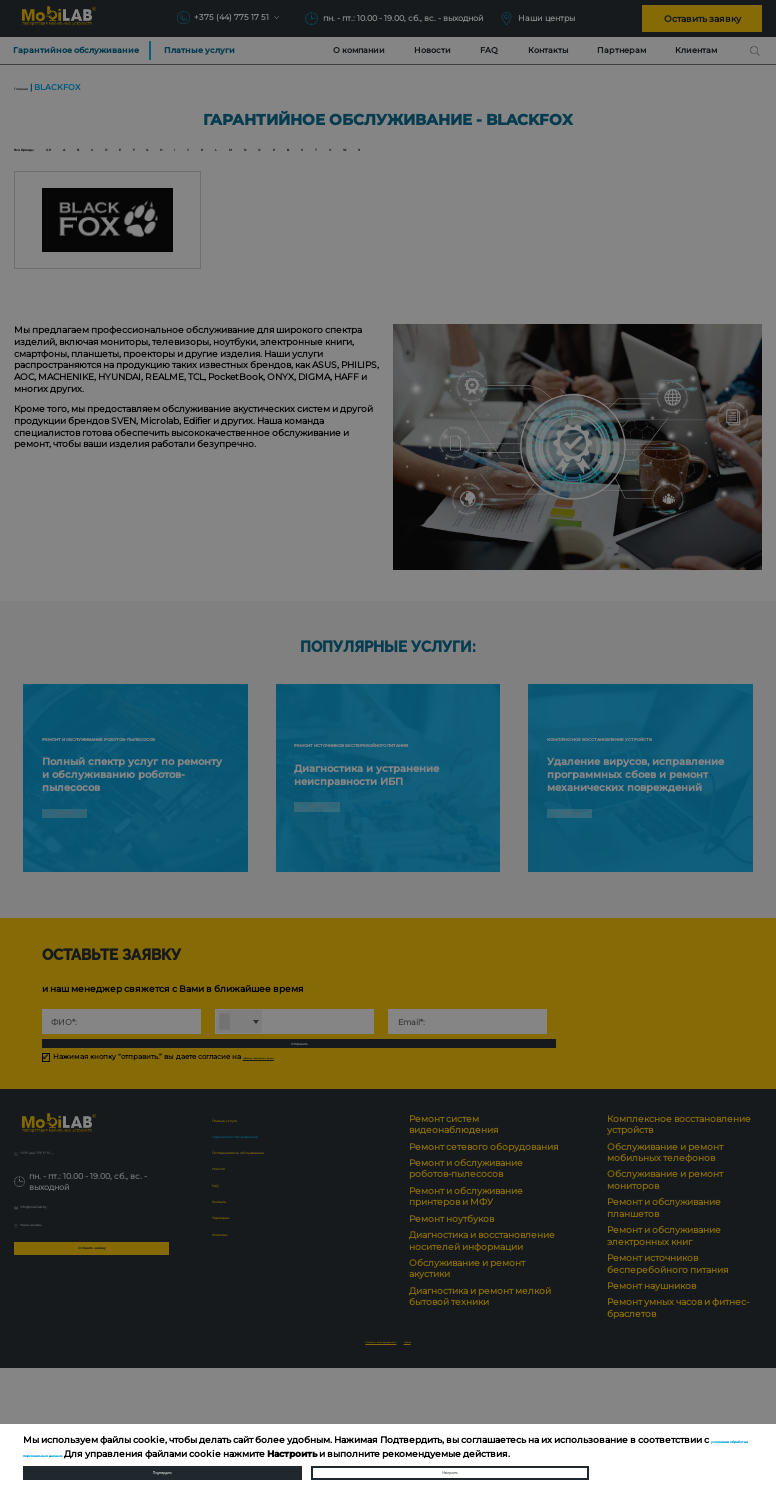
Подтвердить (162, 1464)
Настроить (449, 1464)
